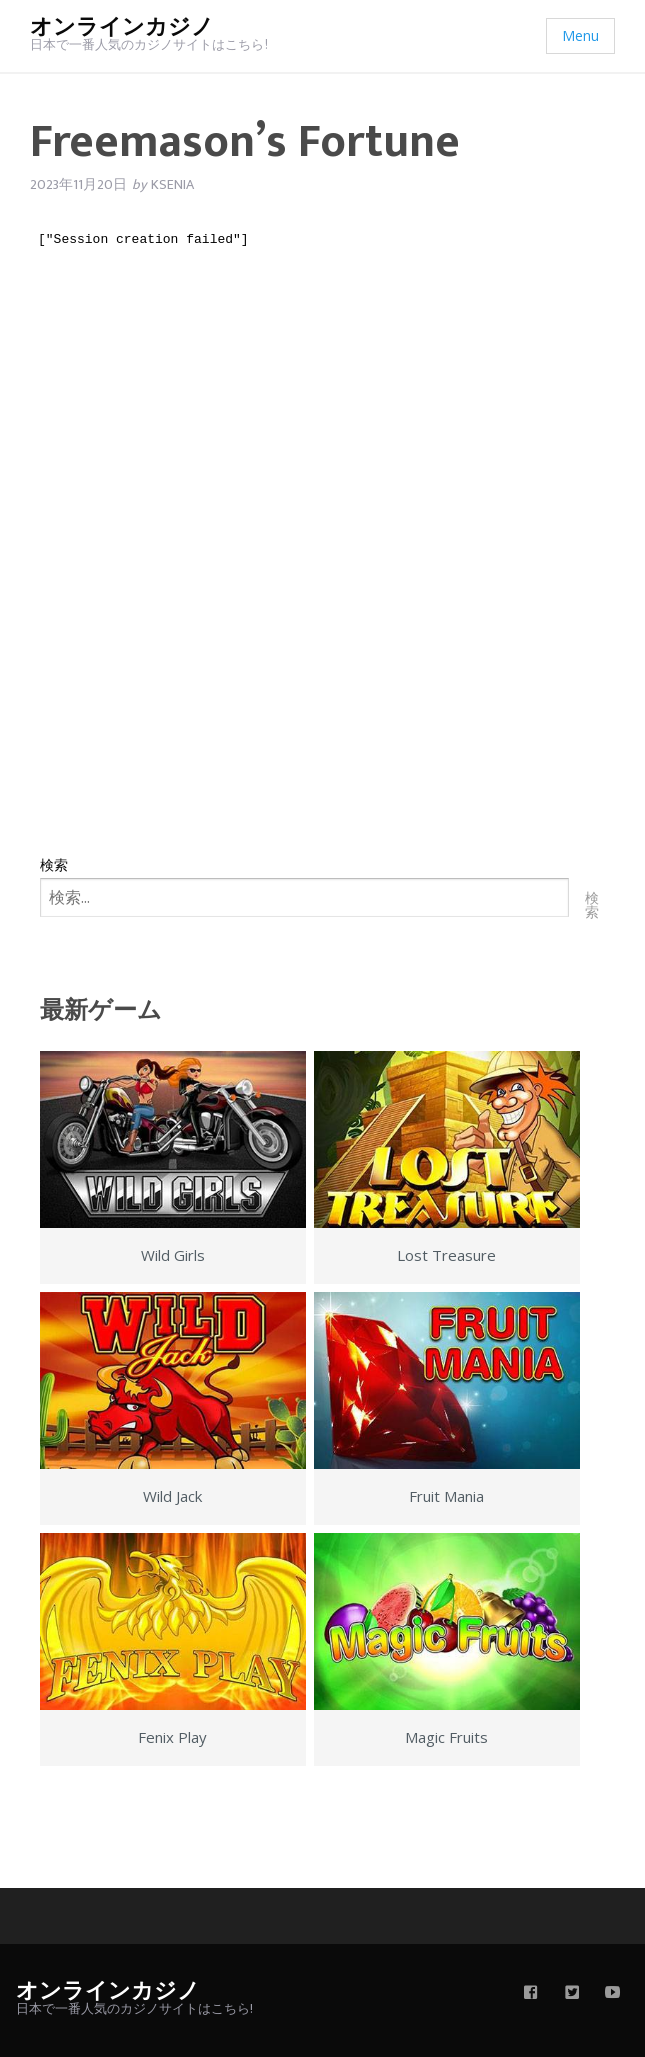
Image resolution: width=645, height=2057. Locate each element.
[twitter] (572, 1994)
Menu (580, 35)
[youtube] (613, 1994)
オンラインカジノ (122, 27)
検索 (54, 864)
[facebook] (531, 1994)
